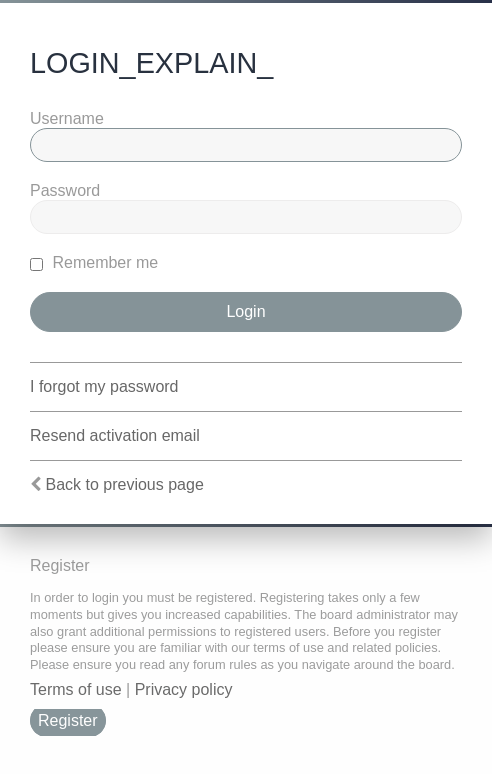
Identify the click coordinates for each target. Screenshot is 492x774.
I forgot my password (104, 386)
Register (68, 720)
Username (67, 118)
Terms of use (76, 689)
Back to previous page (124, 484)
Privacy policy (184, 689)
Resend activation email (115, 435)
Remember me (94, 262)
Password (65, 190)
